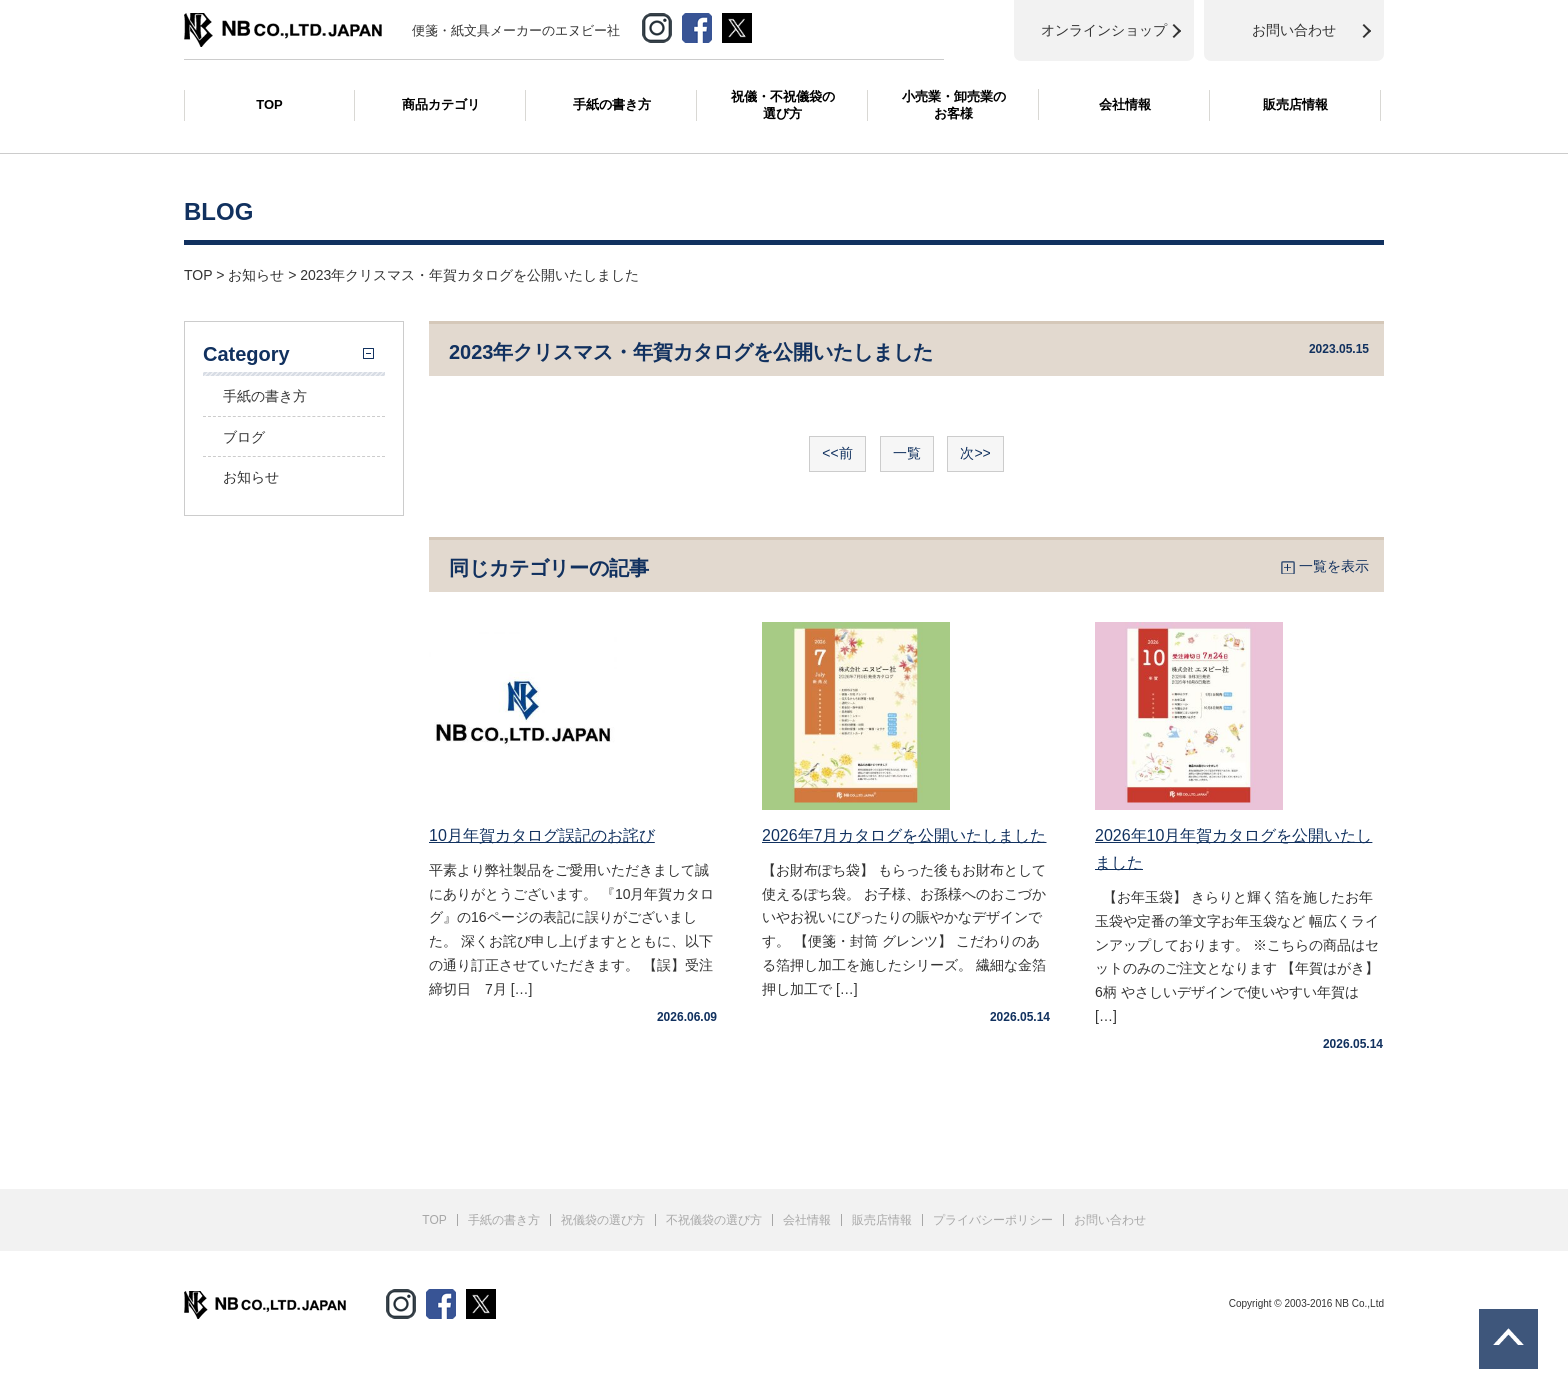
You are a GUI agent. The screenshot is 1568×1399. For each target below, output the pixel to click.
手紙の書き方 (612, 104)
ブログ (244, 437)
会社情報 (1125, 104)
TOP (269, 104)
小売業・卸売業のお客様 (954, 105)
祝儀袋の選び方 (603, 1220)
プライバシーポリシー (993, 1220)
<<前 (837, 453)
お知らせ (251, 477)
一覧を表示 (1334, 566)
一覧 (907, 453)
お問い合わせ (1110, 1220)
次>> (975, 453)
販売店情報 (1295, 104)
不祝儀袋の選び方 (714, 1220)
